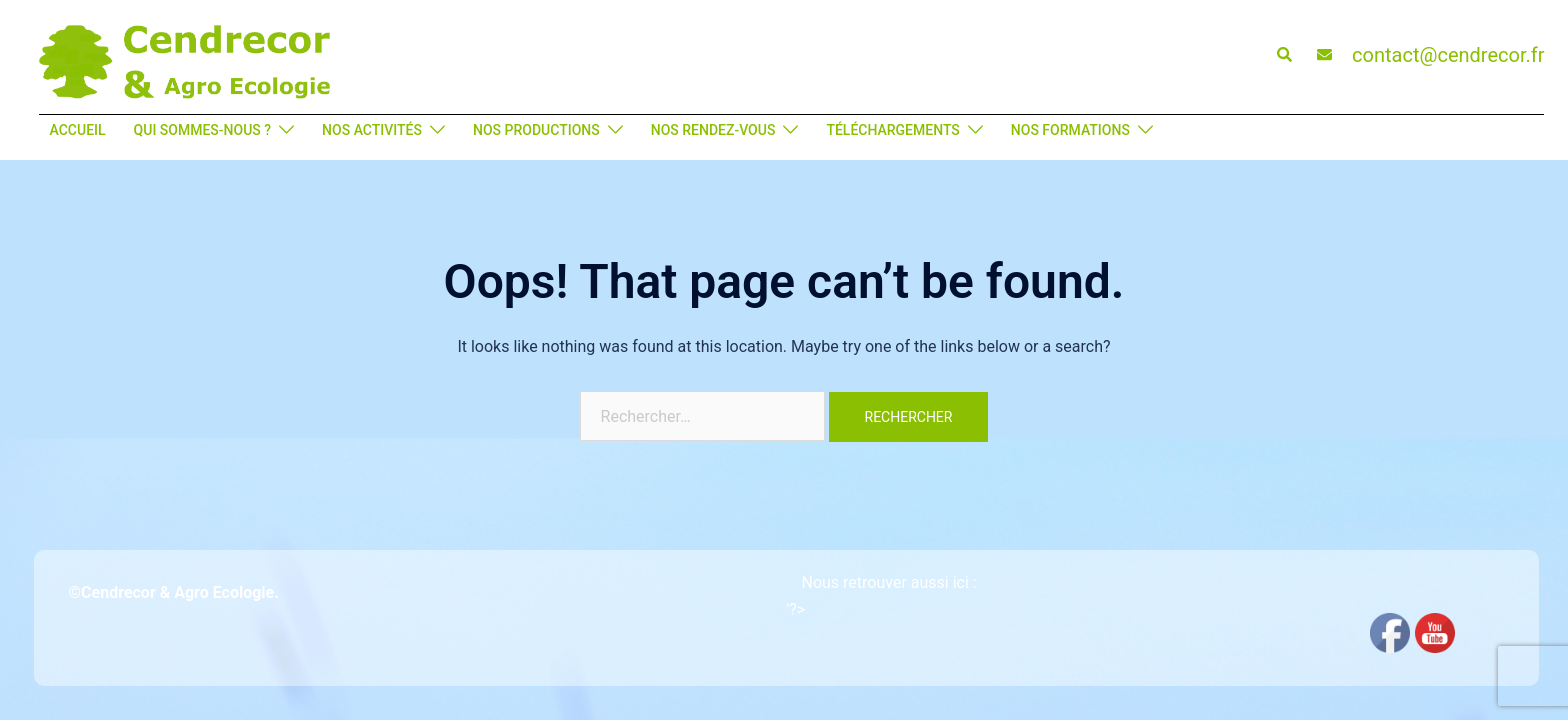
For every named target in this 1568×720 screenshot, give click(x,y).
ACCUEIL (78, 130)
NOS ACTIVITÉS (372, 130)
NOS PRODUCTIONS (536, 130)
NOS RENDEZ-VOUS (713, 130)
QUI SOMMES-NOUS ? (203, 130)
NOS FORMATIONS (1070, 130)
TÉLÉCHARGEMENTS (892, 130)
